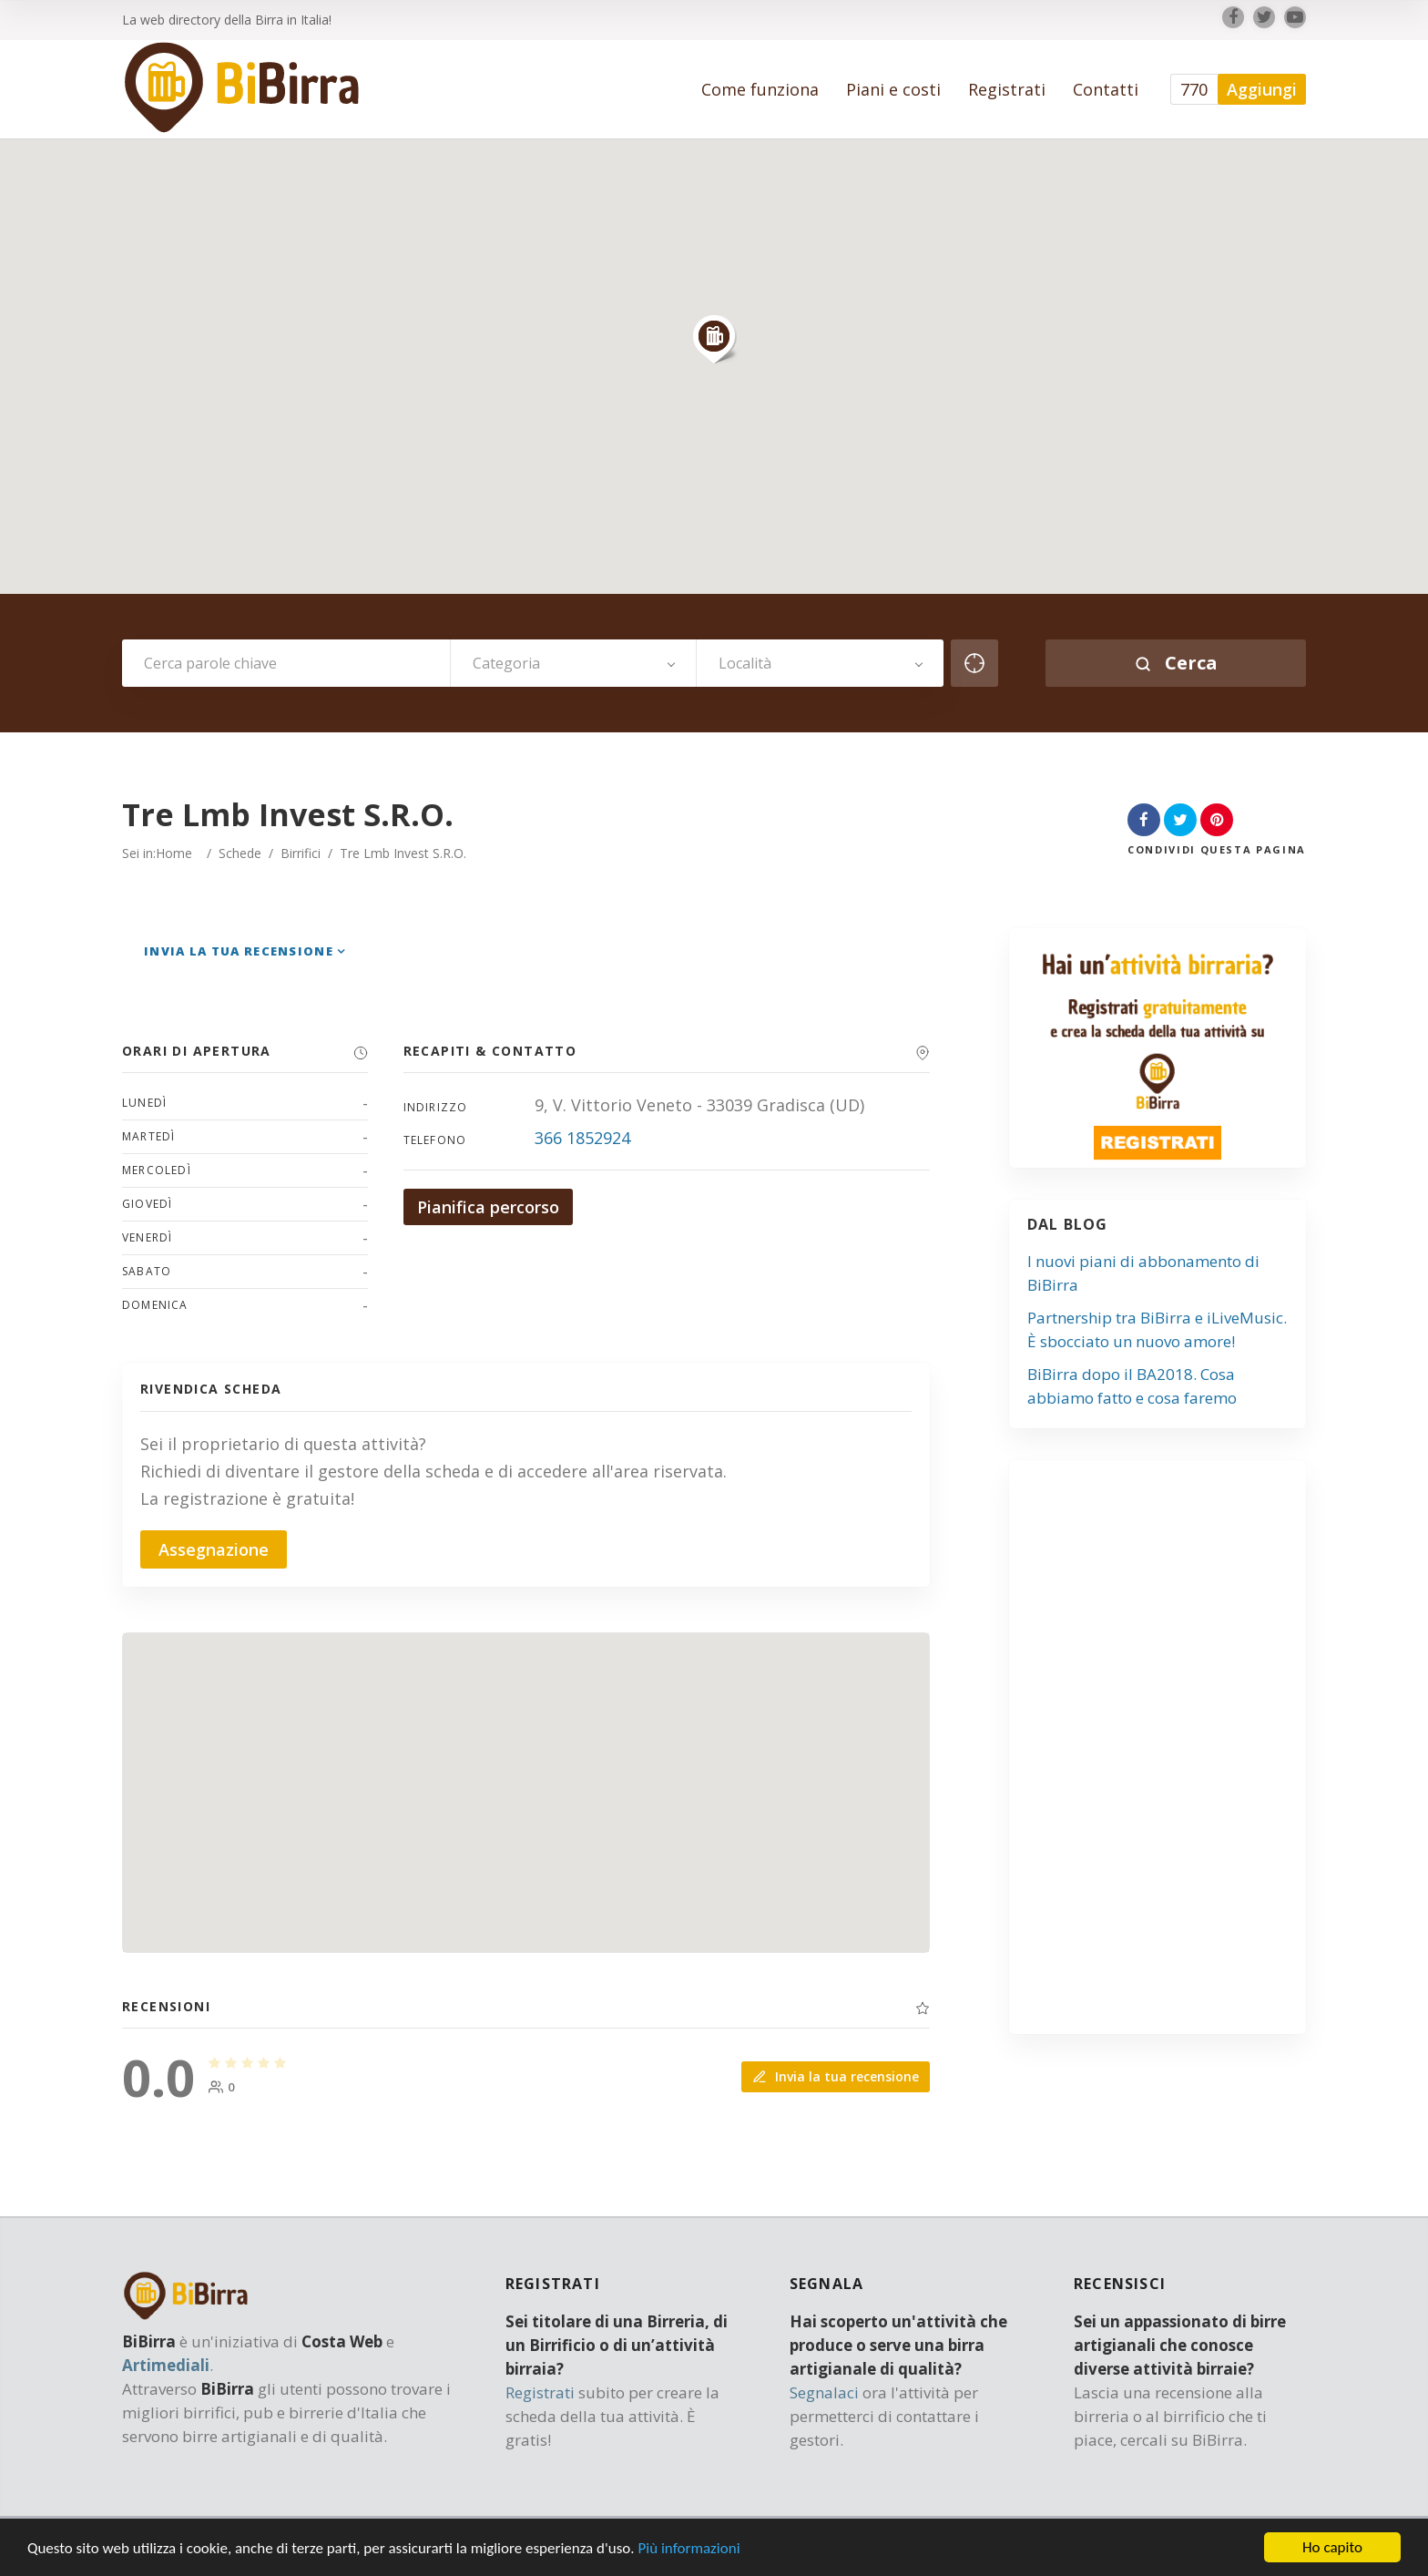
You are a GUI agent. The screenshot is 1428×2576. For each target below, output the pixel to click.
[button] (714, 339)
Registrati (1007, 89)
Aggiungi (1262, 89)
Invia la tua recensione (238, 951)
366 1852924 (582, 1138)
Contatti (1105, 89)
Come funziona (760, 89)
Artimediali (165, 2365)
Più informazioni (689, 2549)
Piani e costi (893, 89)
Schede (240, 853)
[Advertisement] (1166, 1754)
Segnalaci (824, 2392)
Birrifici (300, 853)
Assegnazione (213, 1549)
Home (174, 853)
